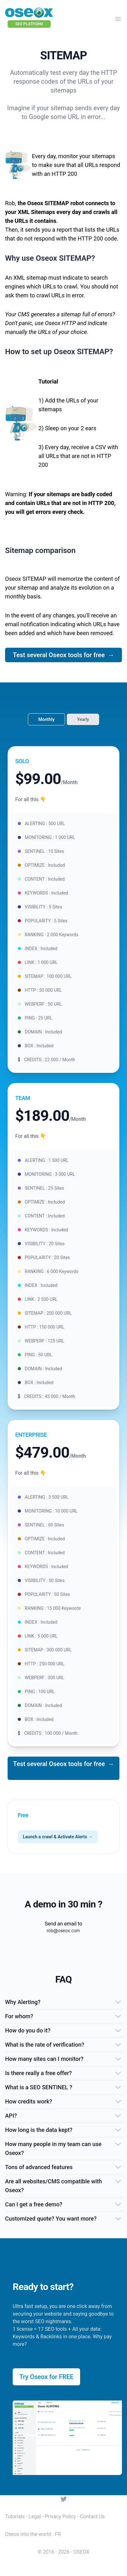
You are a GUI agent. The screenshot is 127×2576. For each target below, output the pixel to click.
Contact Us (92, 2516)
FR (58, 2534)
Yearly (83, 719)
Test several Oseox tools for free (63, 655)
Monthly (46, 719)
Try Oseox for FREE (46, 2377)
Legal (35, 2516)
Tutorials (15, 2516)
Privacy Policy (60, 2516)
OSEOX (81, 2552)
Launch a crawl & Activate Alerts (57, 1836)
